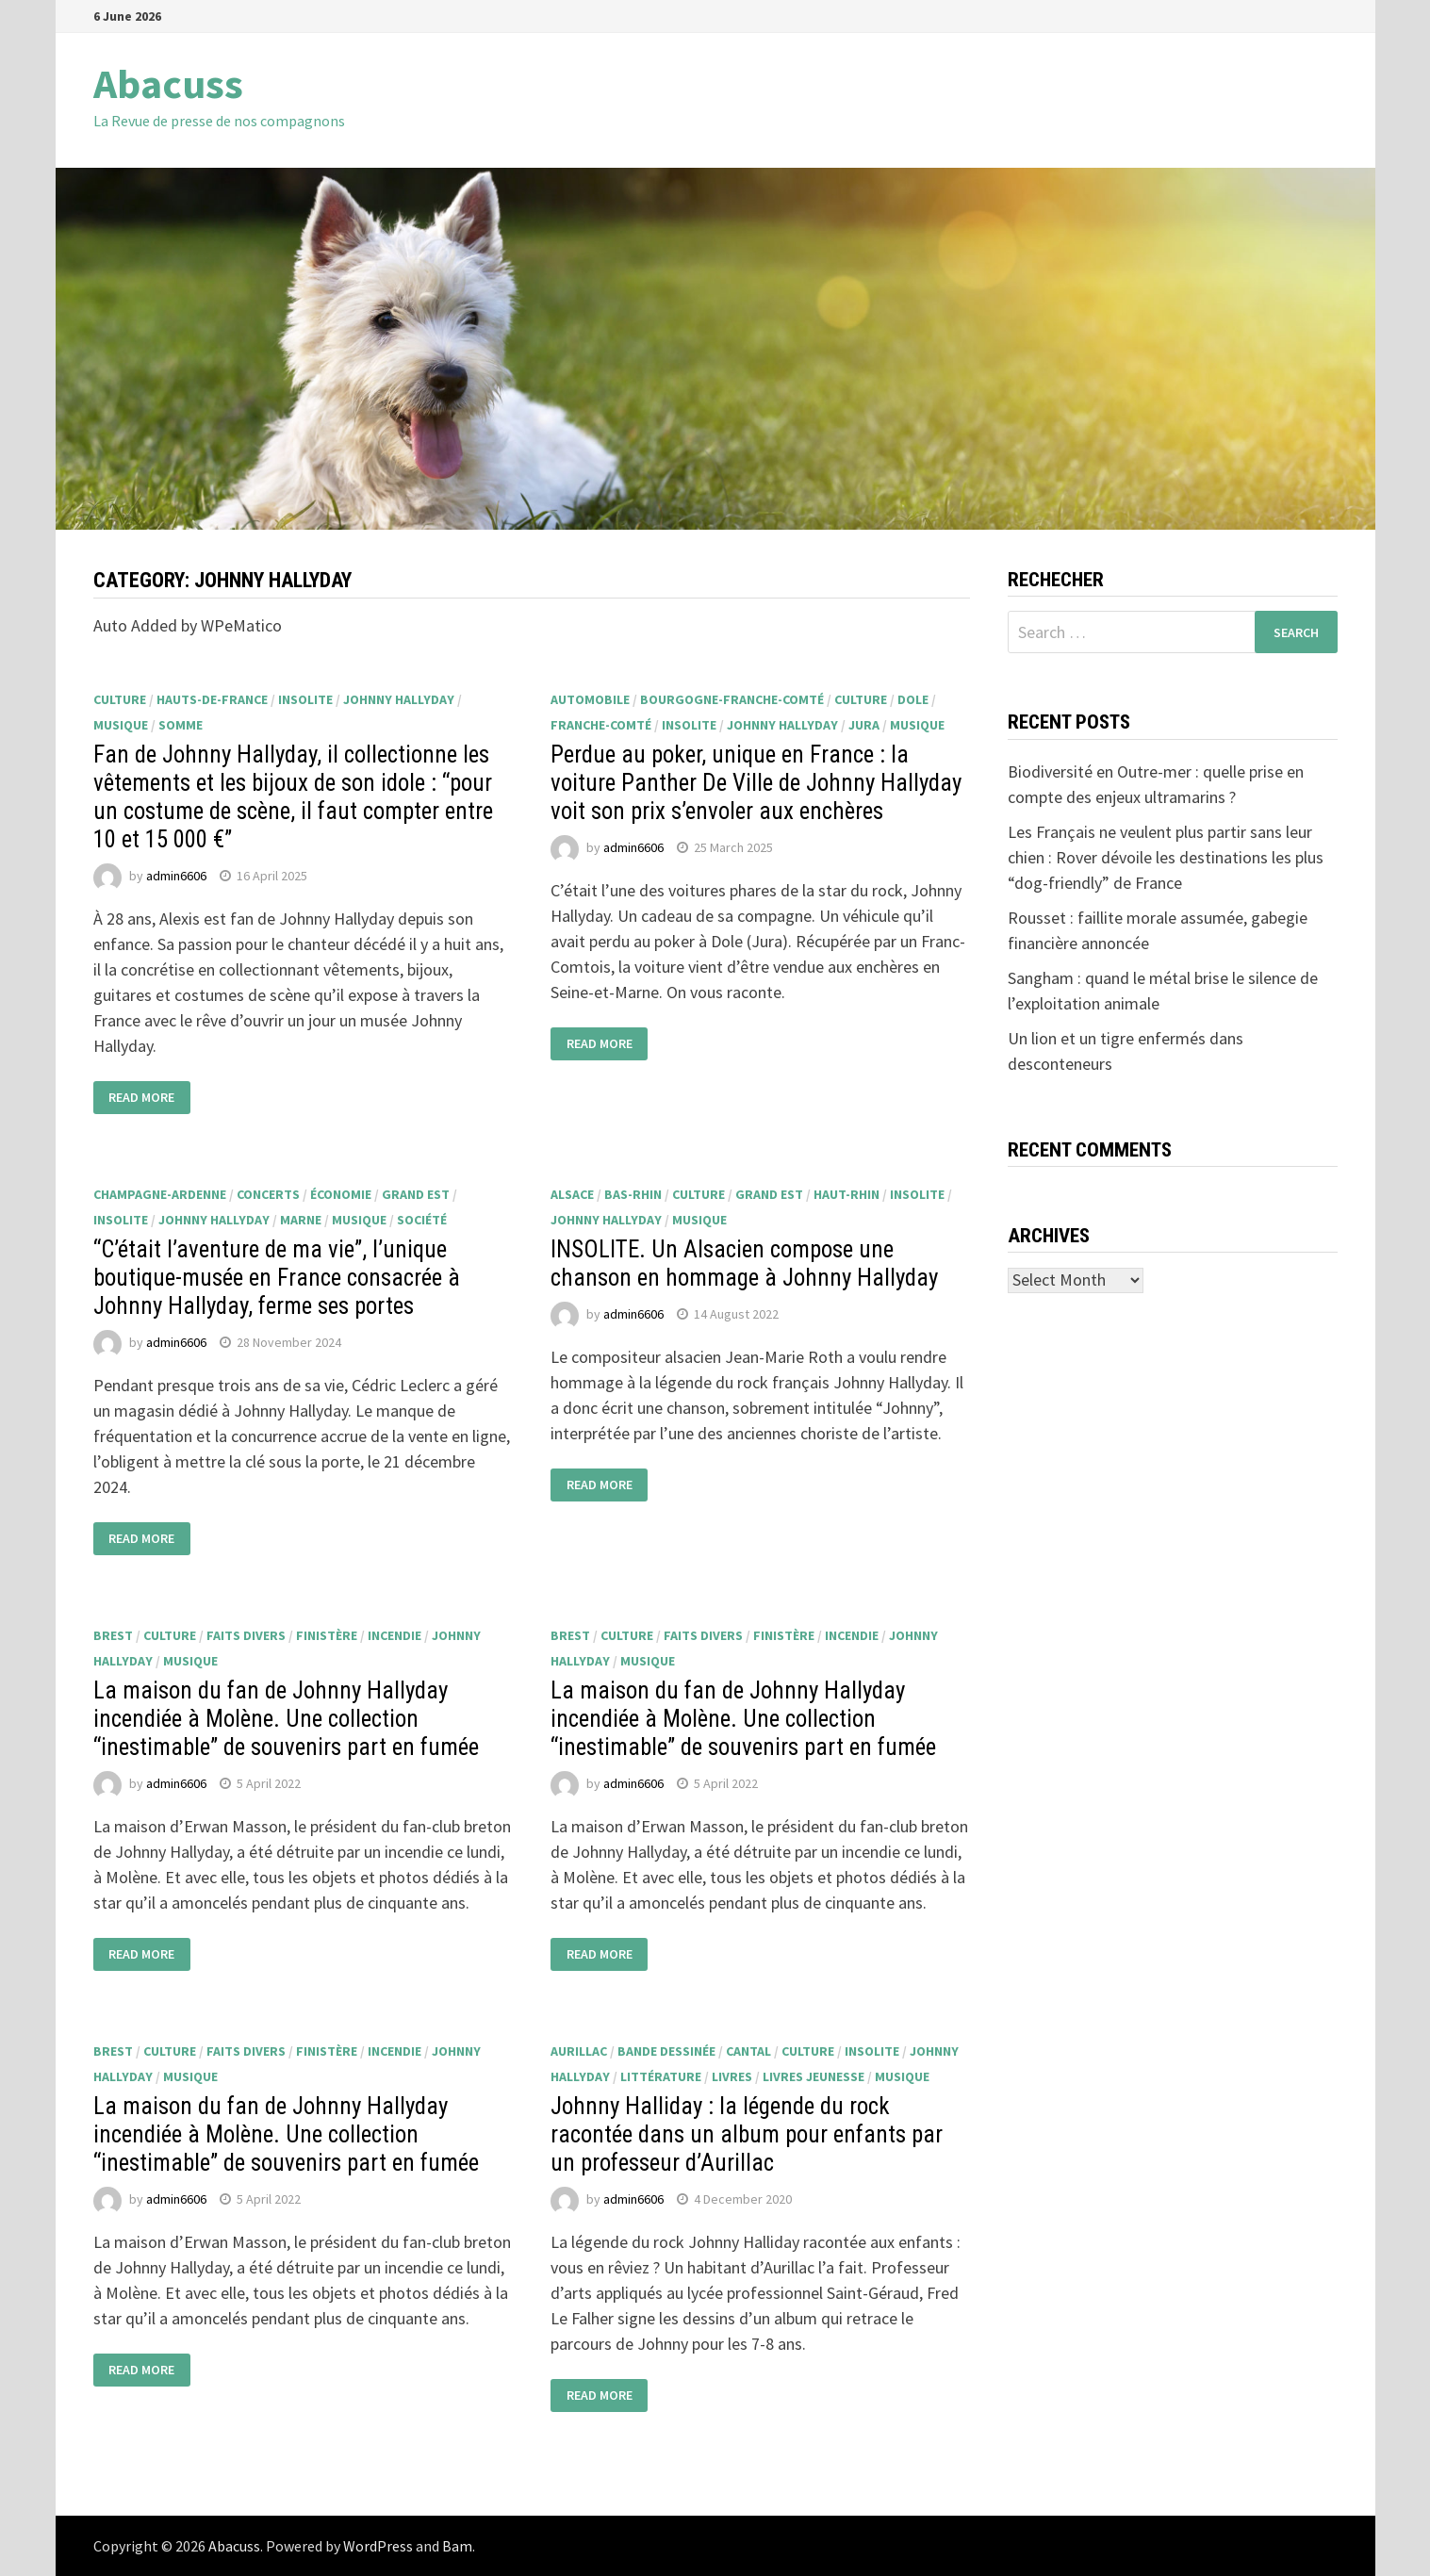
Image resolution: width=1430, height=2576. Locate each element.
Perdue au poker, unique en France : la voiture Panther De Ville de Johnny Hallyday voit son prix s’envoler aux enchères (756, 783)
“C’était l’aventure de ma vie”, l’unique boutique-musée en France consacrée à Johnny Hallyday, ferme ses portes (276, 1278)
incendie (394, 1635)
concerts (268, 1194)
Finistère (326, 1635)
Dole (913, 699)
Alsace (572, 1194)
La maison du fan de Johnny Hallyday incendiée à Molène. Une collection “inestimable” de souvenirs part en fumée (286, 1719)
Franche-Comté (601, 724)
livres (732, 2076)
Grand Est (416, 1194)
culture (119, 699)
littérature (660, 2076)
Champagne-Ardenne (159, 1194)
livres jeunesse (813, 2076)
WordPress (378, 2545)
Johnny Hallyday (398, 699)
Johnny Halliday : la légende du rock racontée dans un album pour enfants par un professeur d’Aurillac (747, 2134)
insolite (305, 699)
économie (340, 1194)
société (422, 1219)
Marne (300, 1219)
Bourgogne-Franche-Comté (732, 699)
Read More (141, 1098)
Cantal (748, 2051)
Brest (113, 1635)
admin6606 (176, 875)
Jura (863, 724)
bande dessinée (666, 2051)
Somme (180, 724)
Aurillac (579, 2051)
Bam (457, 2545)
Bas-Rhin (633, 1194)
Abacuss (168, 83)
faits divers (246, 1635)
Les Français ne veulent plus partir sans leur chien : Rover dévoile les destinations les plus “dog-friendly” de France (1165, 857)
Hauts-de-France (212, 699)
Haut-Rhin (846, 1194)
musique (120, 724)
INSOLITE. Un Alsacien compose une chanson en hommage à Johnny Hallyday (744, 1263)
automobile (590, 699)
